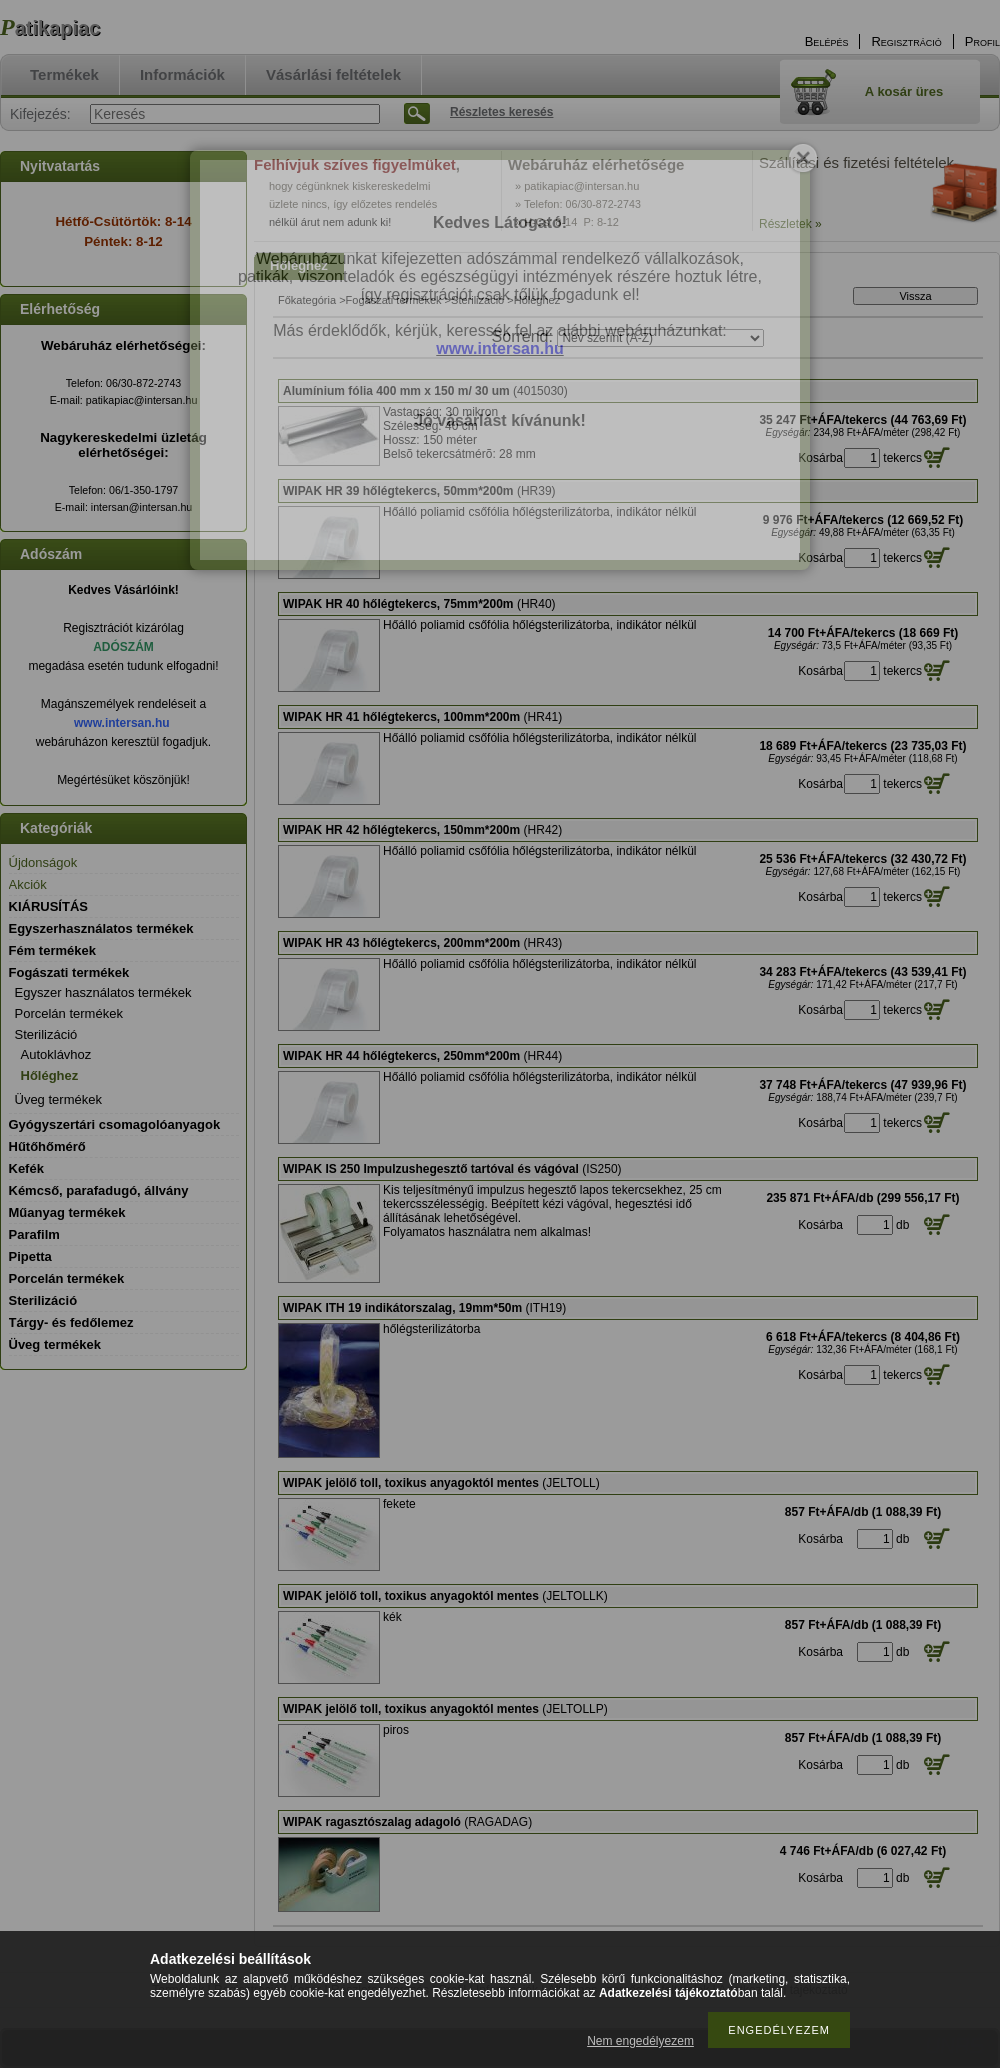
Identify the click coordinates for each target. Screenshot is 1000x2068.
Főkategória (307, 300)
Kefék (26, 1168)
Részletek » (790, 224)
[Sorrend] (660, 338)
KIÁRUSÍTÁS (48, 906)
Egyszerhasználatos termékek (101, 928)
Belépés (827, 41)
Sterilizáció (477, 300)
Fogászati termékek (394, 300)
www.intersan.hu (122, 723)
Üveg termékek (58, 1099)
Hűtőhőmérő (47, 1146)
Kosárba (820, 458)
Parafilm (34, 1234)
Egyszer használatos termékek (103, 992)
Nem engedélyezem (640, 2041)
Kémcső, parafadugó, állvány (99, 1190)
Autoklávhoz (56, 1054)
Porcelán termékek (69, 1013)
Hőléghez (50, 1075)
